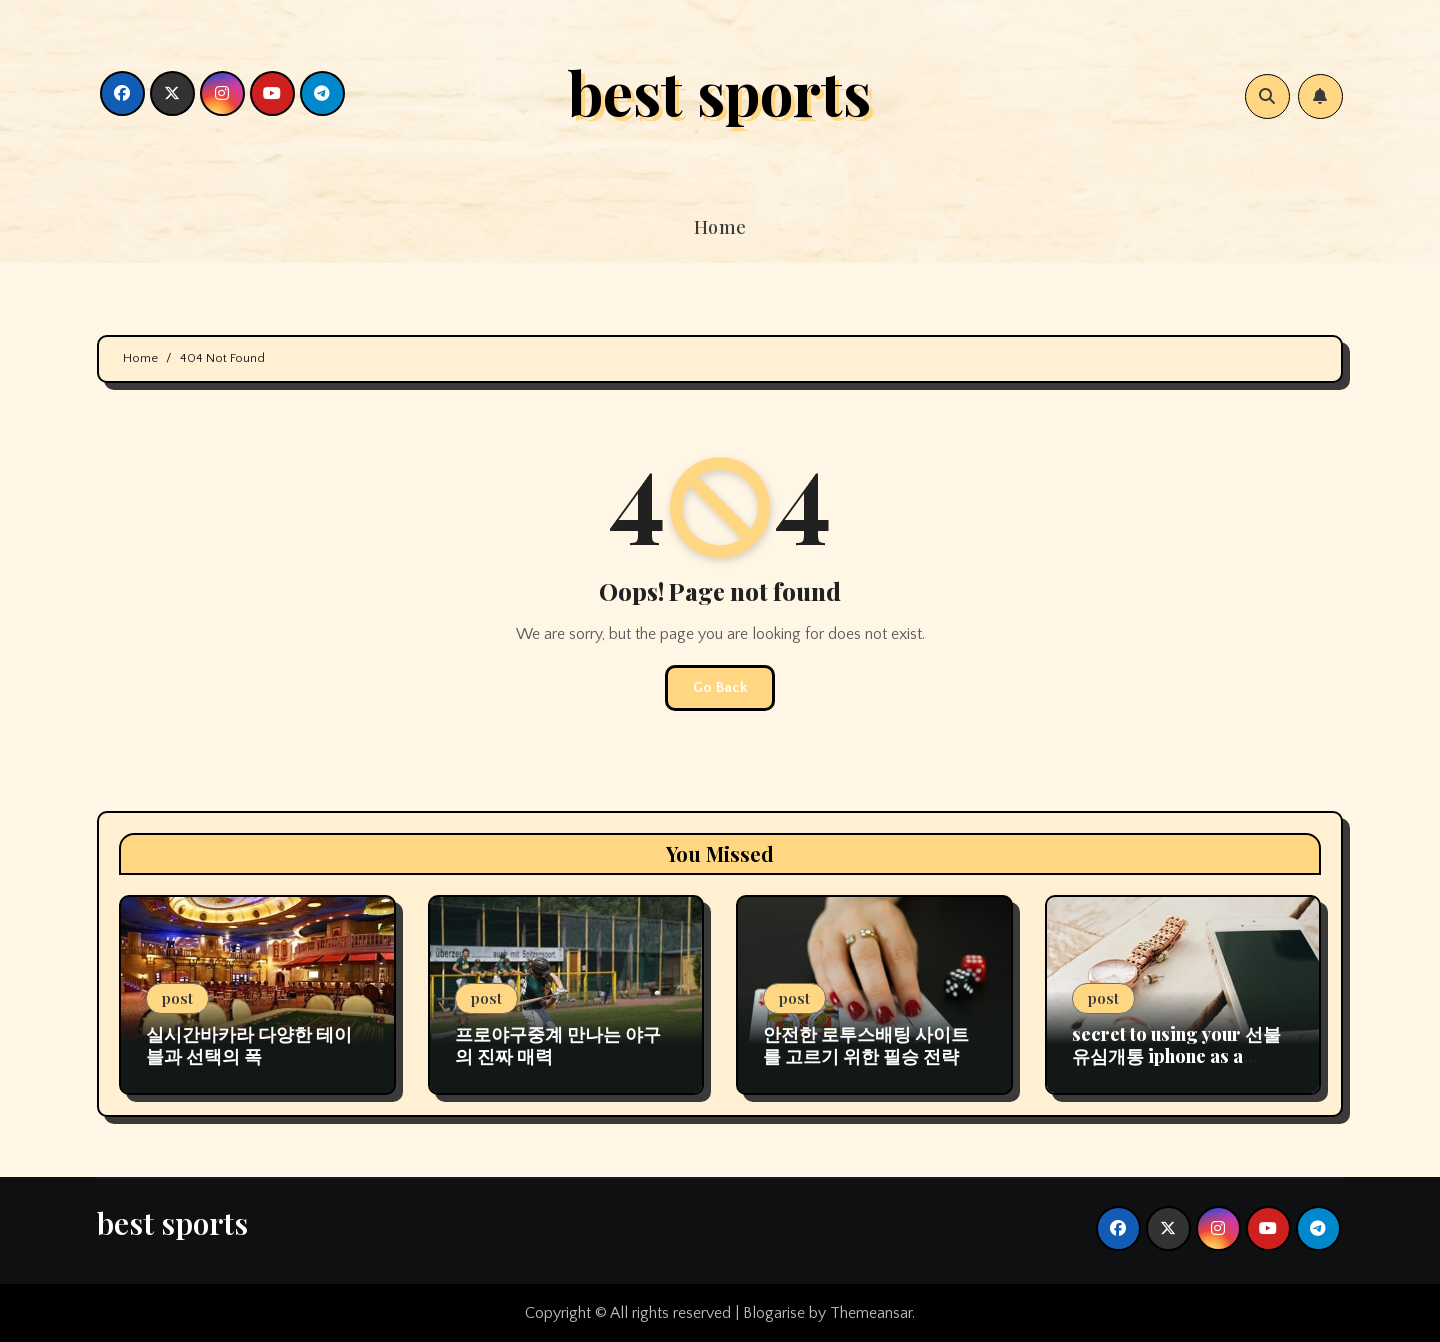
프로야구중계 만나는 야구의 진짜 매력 (558, 1045)
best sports (719, 91)
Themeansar (871, 1313)
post (177, 998)
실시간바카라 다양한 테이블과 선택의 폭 (249, 1045)
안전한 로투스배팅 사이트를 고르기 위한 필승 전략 (866, 1045)
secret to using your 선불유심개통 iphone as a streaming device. (1176, 1055)
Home (720, 227)
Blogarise (774, 1313)
